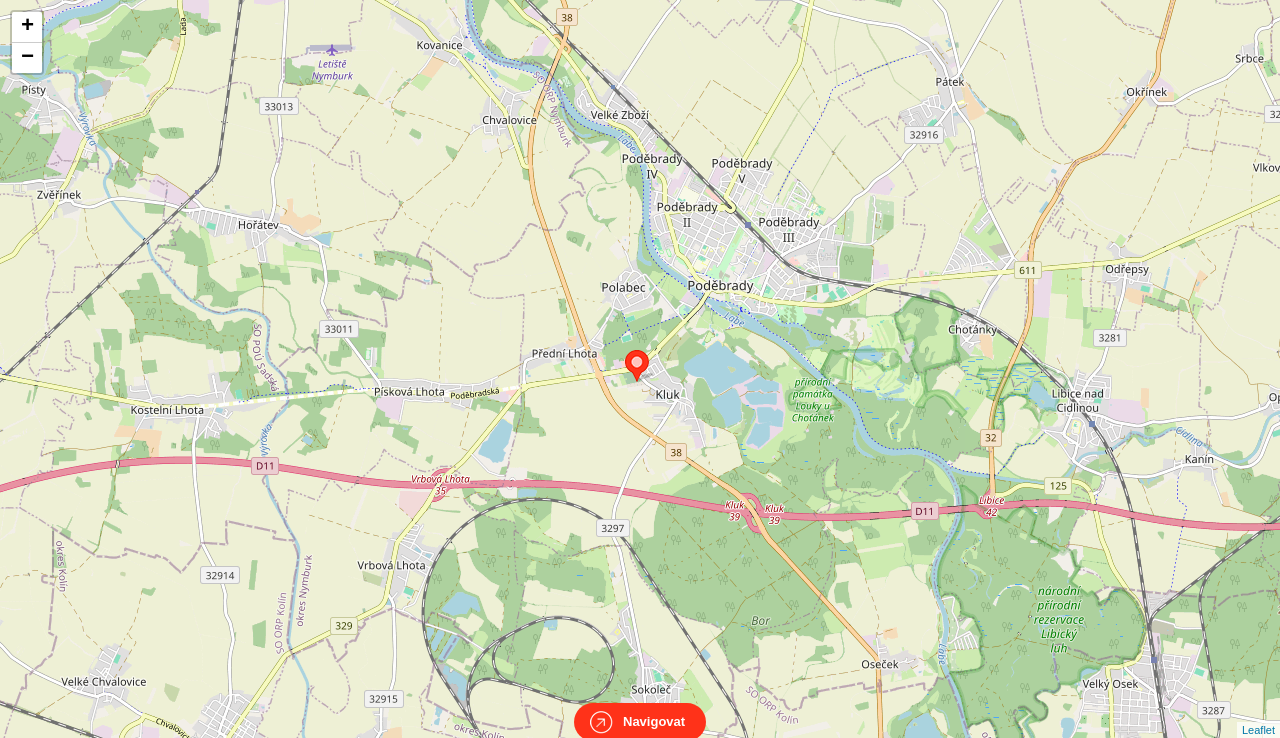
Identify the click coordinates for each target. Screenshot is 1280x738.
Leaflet (1258, 712)
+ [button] (27, 27)
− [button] (27, 58)
